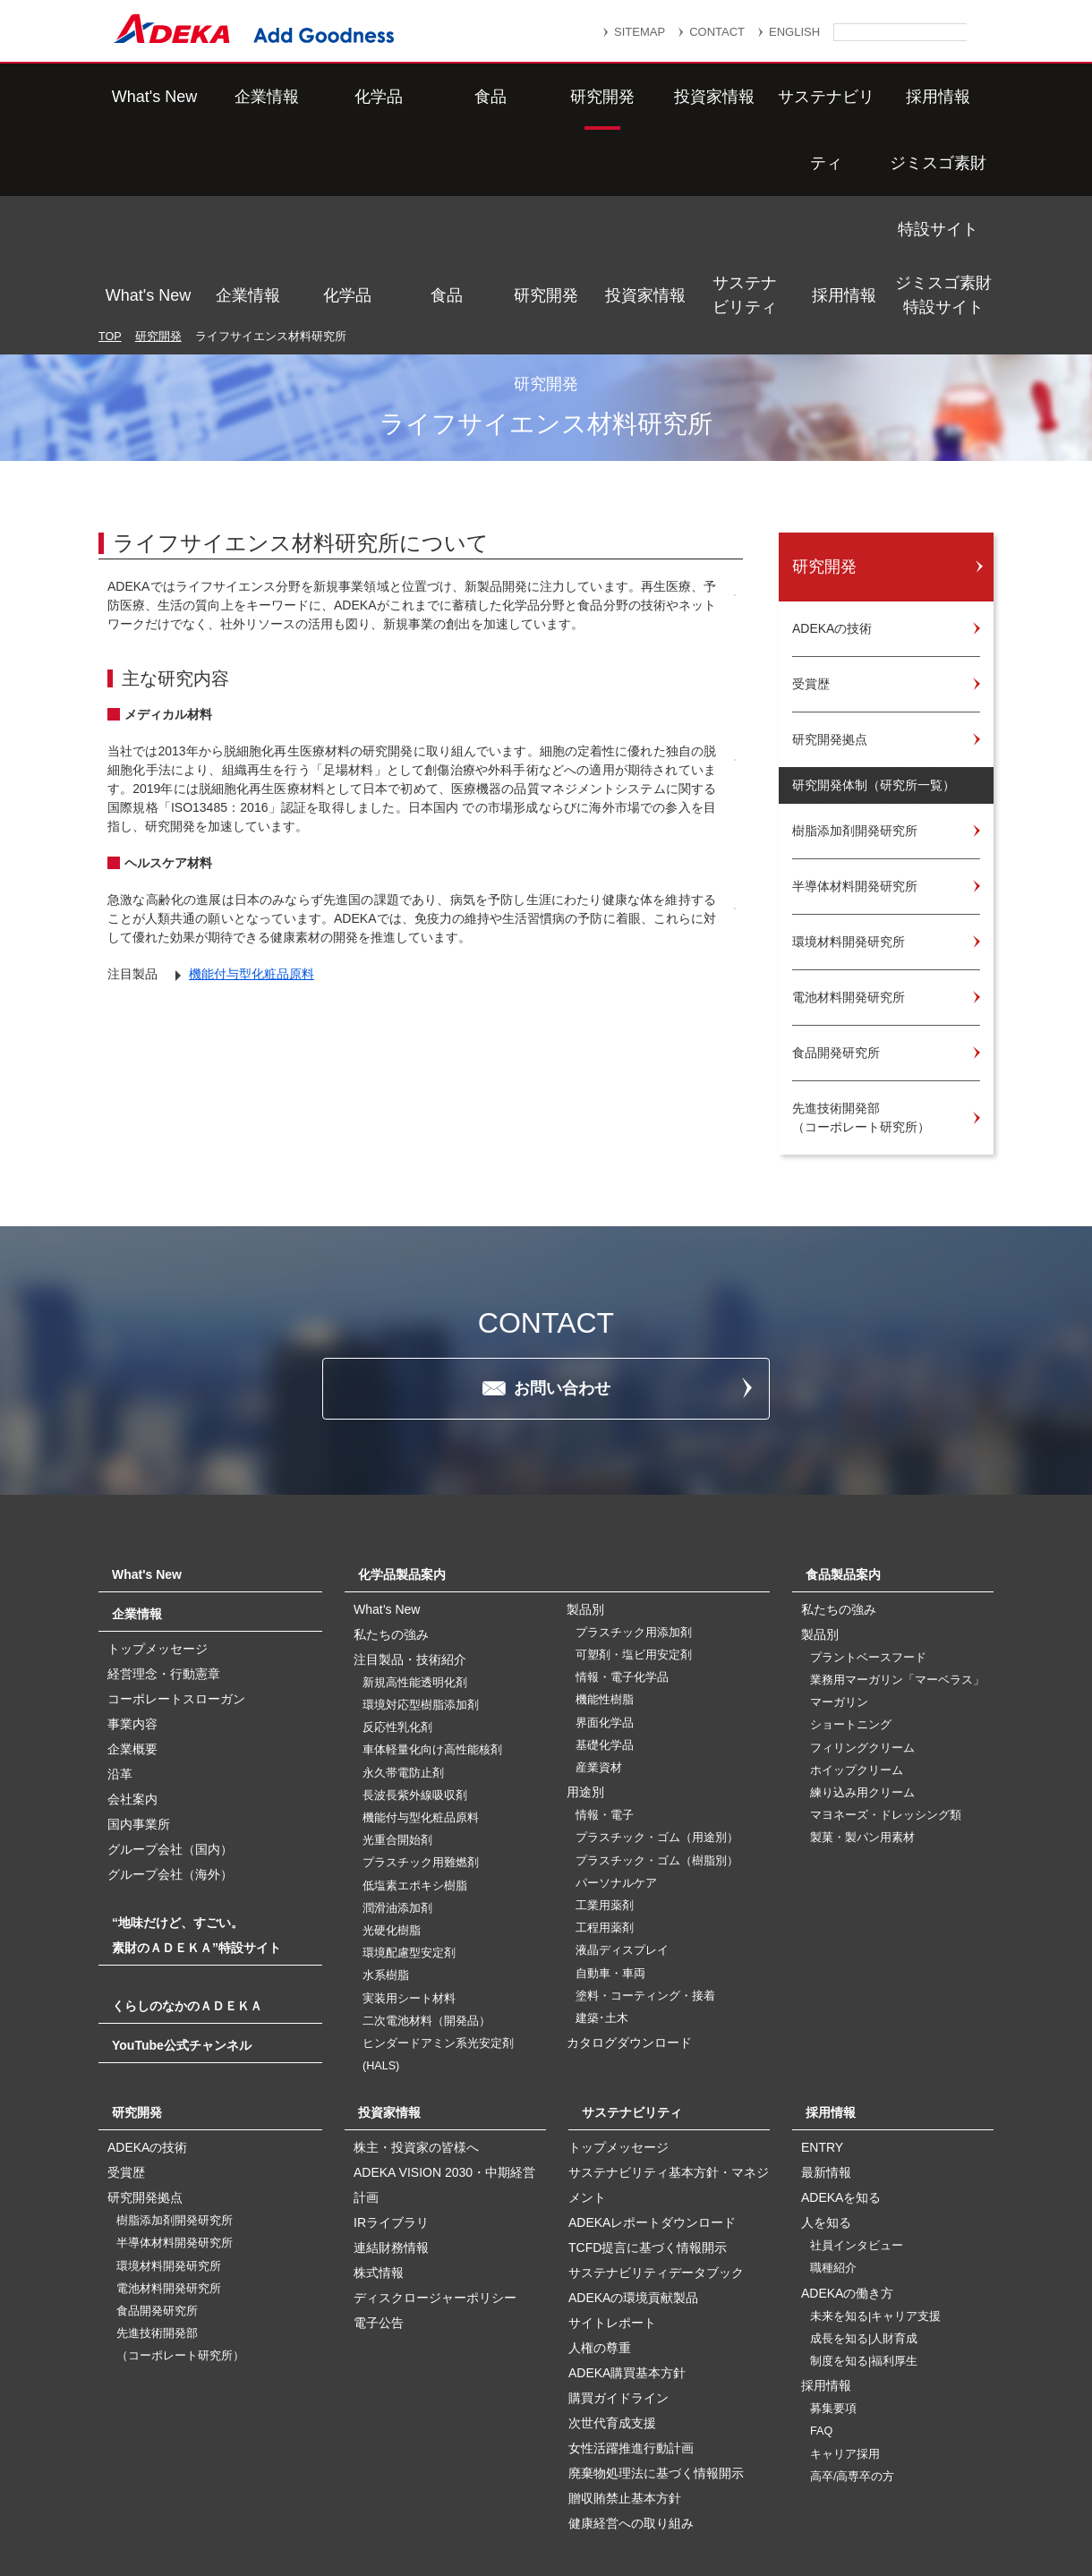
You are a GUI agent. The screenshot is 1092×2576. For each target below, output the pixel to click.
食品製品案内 (843, 1441)
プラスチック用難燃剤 (421, 1729)
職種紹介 (833, 2134)
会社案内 (132, 1666)
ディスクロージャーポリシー (435, 2164)
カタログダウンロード (629, 1909)
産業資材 (599, 1634)
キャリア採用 (845, 2321)
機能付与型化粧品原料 (251, 960)
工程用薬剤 (605, 1794)
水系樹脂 (386, 1842)
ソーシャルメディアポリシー (840, 2497)
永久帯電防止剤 (403, 1639)
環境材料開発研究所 (168, 2133)
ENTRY (822, 2014)
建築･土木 (602, 1885)
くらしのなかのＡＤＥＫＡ (187, 1872)
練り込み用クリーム (862, 1659)
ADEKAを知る (841, 2064)
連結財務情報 (391, 2114)
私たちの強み (391, 1501)
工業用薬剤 (605, 1772)
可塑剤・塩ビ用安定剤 (634, 1521)
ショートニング (851, 1591)
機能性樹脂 (605, 1566)
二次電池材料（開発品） (427, 1887)
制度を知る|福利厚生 (863, 2228)
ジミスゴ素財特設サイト (943, 96)
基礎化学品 (605, 1612)
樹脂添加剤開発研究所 (174, 2087)
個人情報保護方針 (706, 2474)
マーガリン (839, 1569)
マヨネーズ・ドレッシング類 (885, 1682)
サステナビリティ (744, 96)
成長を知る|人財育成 (863, 2205)
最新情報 (826, 2039)
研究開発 (546, 97)
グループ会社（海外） (170, 1741)
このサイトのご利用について (563, 2516)
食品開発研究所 (157, 2177)
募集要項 (833, 2275)
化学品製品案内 (402, 1441)
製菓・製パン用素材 (862, 1704)
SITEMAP (639, 31)
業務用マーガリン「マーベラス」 (897, 1546)
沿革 (119, 1640)
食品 (447, 97)
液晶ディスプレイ (622, 1817)
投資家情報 (645, 97)
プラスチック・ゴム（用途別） (657, 1704)
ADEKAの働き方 (847, 2160)
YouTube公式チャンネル (182, 1912)
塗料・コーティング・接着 (645, 1862)
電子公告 (379, 2189)
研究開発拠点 (145, 2064)
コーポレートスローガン (176, 1565)
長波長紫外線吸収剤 (415, 1662)
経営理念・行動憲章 (163, 1540)
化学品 (347, 97)
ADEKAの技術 (147, 2014)
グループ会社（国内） (170, 1716)
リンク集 (472, 2474)
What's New (148, 97)
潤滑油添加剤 (397, 1775)
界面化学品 (605, 1589)
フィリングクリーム (862, 1614)
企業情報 (248, 97)
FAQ (821, 2297)
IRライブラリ (391, 2089)
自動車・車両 (610, 1840)
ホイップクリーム (856, 1637)
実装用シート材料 (409, 1865)
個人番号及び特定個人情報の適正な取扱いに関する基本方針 (339, 2497)
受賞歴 (126, 2039)
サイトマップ (373, 2474)
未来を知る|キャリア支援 (875, 2183)
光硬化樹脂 (392, 1797)
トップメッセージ (157, 1515)
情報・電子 (605, 1682)
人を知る (826, 2089)
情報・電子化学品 (622, 1544)
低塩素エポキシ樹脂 (415, 1752)
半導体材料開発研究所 (174, 2109)
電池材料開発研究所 (168, 2155)
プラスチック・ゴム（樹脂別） (657, 1727)
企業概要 (132, 1615)
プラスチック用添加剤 (634, 1499)
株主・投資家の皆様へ (416, 2014)
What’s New (387, 1476)
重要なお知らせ (576, 2474)
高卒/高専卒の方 (852, 2343)
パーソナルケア (616, 1750)
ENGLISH (794, 31)
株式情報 (379, 2139)
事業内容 (132, 1590)
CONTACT (717, 31)
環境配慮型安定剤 (409, 1819)
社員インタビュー (856, 2112)
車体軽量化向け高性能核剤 (432, 1616)
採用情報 (844, 97)
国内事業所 (138, 1691)
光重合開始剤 (397, 1707)
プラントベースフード (868, 1524)
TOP (110, 147)
